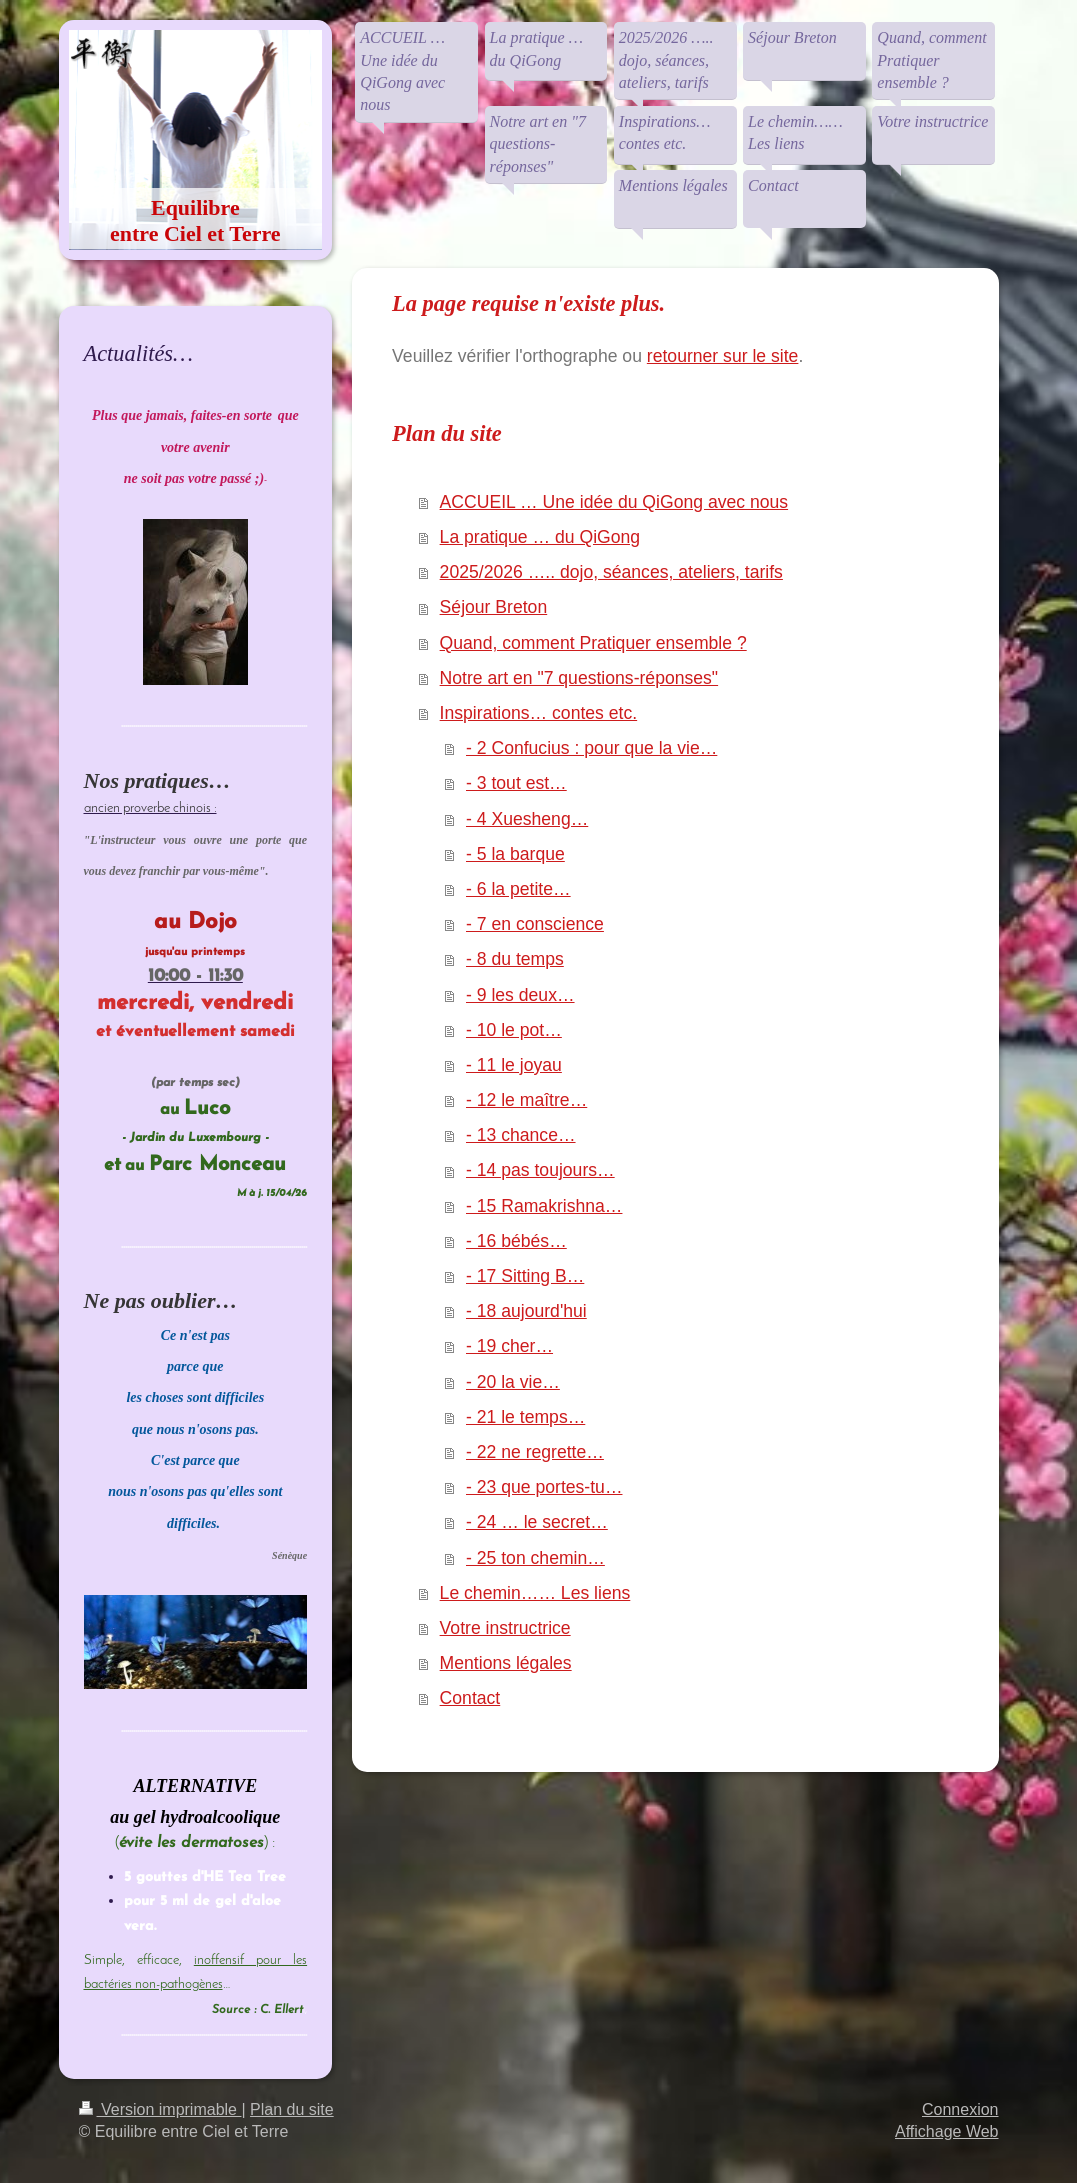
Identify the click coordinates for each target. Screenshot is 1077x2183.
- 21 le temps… (525, 1417)
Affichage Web (946, 2131)
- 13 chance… (521, 1135)
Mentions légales (506, 1663)
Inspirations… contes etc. (539, 713)
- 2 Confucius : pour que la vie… (591, 748)
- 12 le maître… (526, 1100)
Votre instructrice (505, 1628)
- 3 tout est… (516, 783)
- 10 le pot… (514, 1030)
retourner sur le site (723, 356)
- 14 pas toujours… (540, 1170)
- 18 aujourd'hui (526, 1311)
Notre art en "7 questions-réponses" (579, 678)
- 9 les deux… (520, 995)
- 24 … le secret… (537, 1522)
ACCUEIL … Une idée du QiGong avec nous (614, 502)
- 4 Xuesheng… (527, 819)
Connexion (960, 2109)
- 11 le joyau (514, 1065)
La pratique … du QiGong (540, 537)
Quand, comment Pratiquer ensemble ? (593, 643)
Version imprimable (160, 2109)
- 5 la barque (515, 854)
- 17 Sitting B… (525, 1276)
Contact (470, 1698)
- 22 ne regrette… (535, 1452)
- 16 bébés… (516, 1241)
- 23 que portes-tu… (544, 1487)
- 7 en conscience (535, 924)
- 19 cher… (509, 1346)
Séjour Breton (494, 607)
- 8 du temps (515, 959)
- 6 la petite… (518, 889)
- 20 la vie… (513, 1382)
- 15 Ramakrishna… (544, 1206)
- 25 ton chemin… (535, 1558)
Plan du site (292, 2109)
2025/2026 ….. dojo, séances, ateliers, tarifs (611, 572)
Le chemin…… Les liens (535, 1593)
